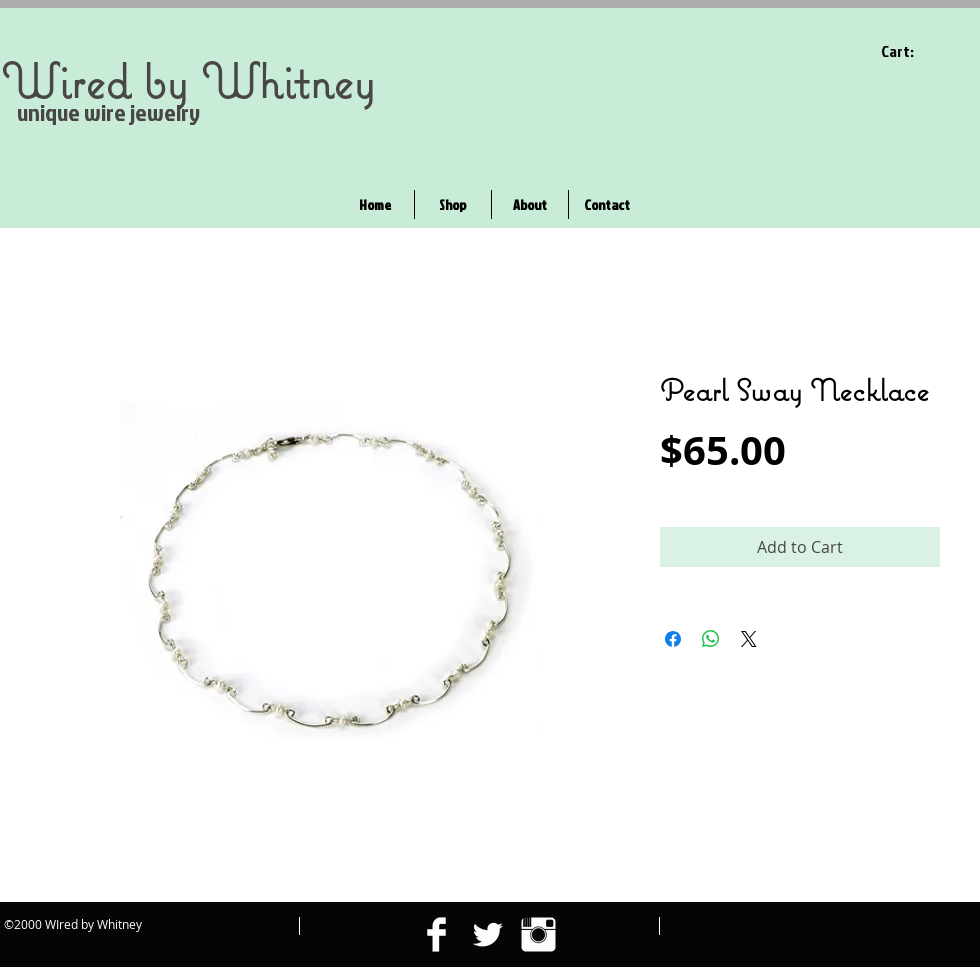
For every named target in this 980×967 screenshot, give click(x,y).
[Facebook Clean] (436, 934)
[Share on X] (749, 639)
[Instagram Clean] (538, 934)
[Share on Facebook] (673, 639)
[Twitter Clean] (487, 934)
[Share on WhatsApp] (711, 639)
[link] (910, 51)
